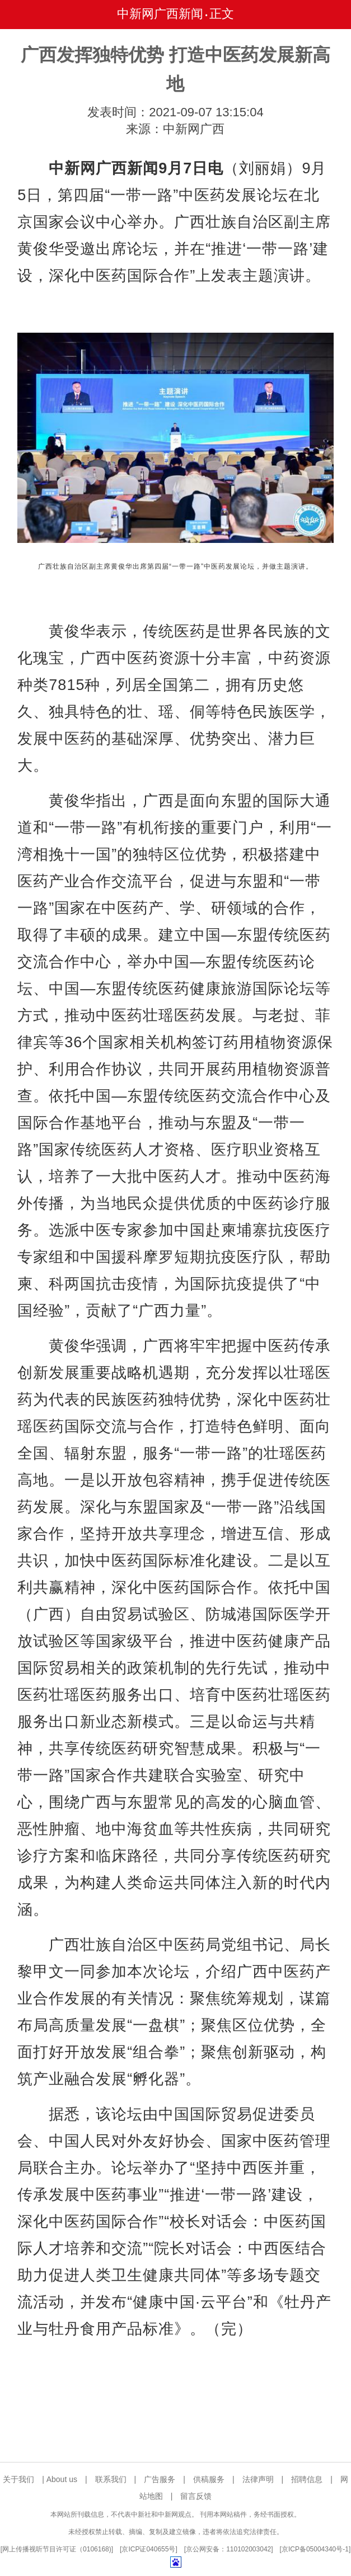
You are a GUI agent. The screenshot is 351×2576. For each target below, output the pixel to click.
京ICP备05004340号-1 (315, 2549)
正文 (221, 14)
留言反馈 (196, 2496)
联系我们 (111, 2479)
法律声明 (258, 2479)
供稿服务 (208, 2479)
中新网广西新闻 (160, 14)
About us (61, 2479)
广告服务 (159, 2479)
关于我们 (18, 2479)
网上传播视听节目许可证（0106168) (56, 2549)
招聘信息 (306, 2479)
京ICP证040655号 (148, 2549)
